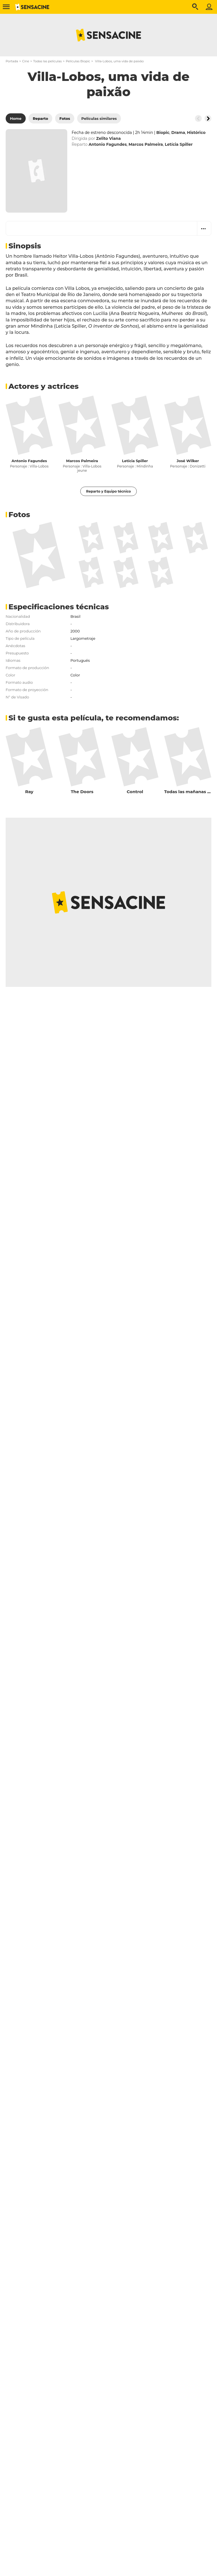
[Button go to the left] (198, 118)
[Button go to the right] (208, 118)
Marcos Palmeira (82, 460)
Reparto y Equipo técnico (108, 491)
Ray (29, 791)
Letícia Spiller (135, 460)
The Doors (82, 791)
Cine (25, 61)
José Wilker (188, 460)
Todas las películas (47, 61)
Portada (12, 61)
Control (135, 791)
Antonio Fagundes (29, 460)
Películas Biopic (78, 61)
